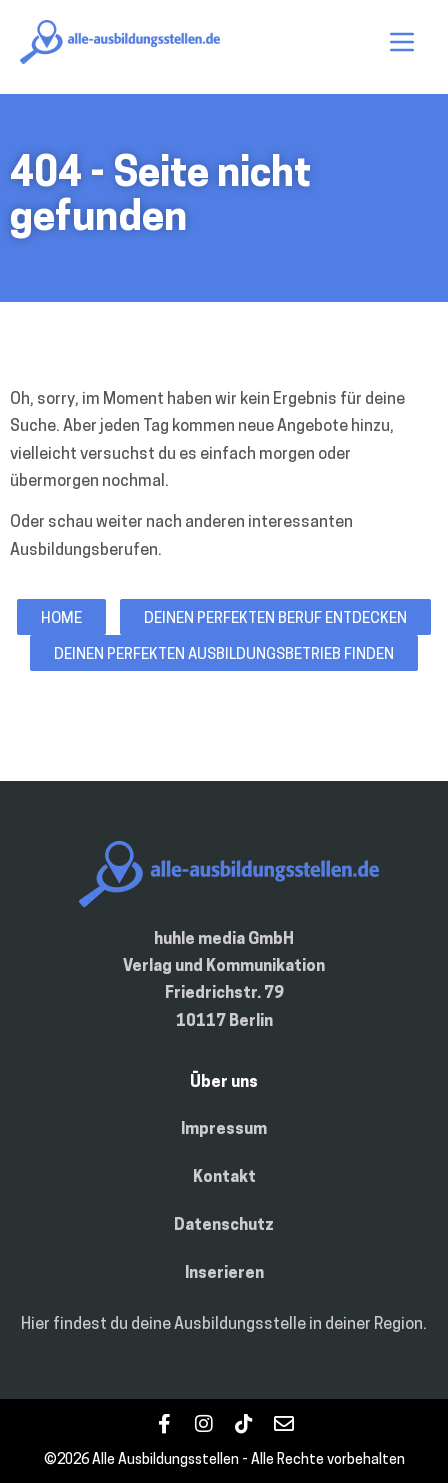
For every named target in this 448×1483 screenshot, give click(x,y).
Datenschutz (224, 1226)
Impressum (224, 1130)
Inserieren (224, 1274)
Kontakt (224, 1178)
